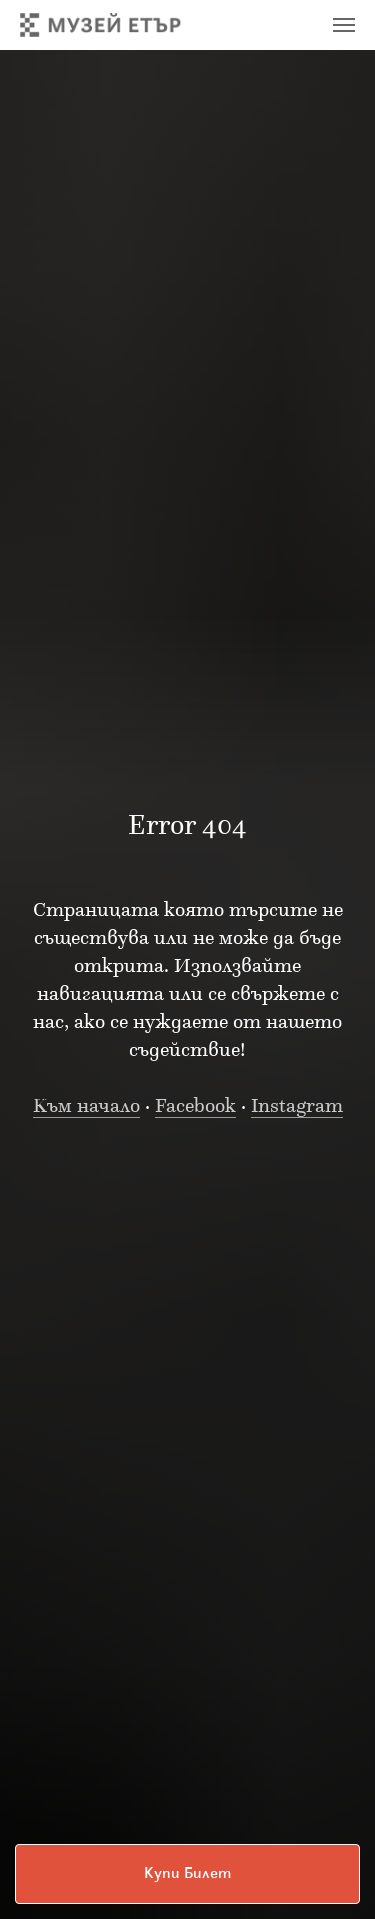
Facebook (195, 1107)
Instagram (297, 1107)
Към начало (86, 1107)
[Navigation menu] (344, 25)
